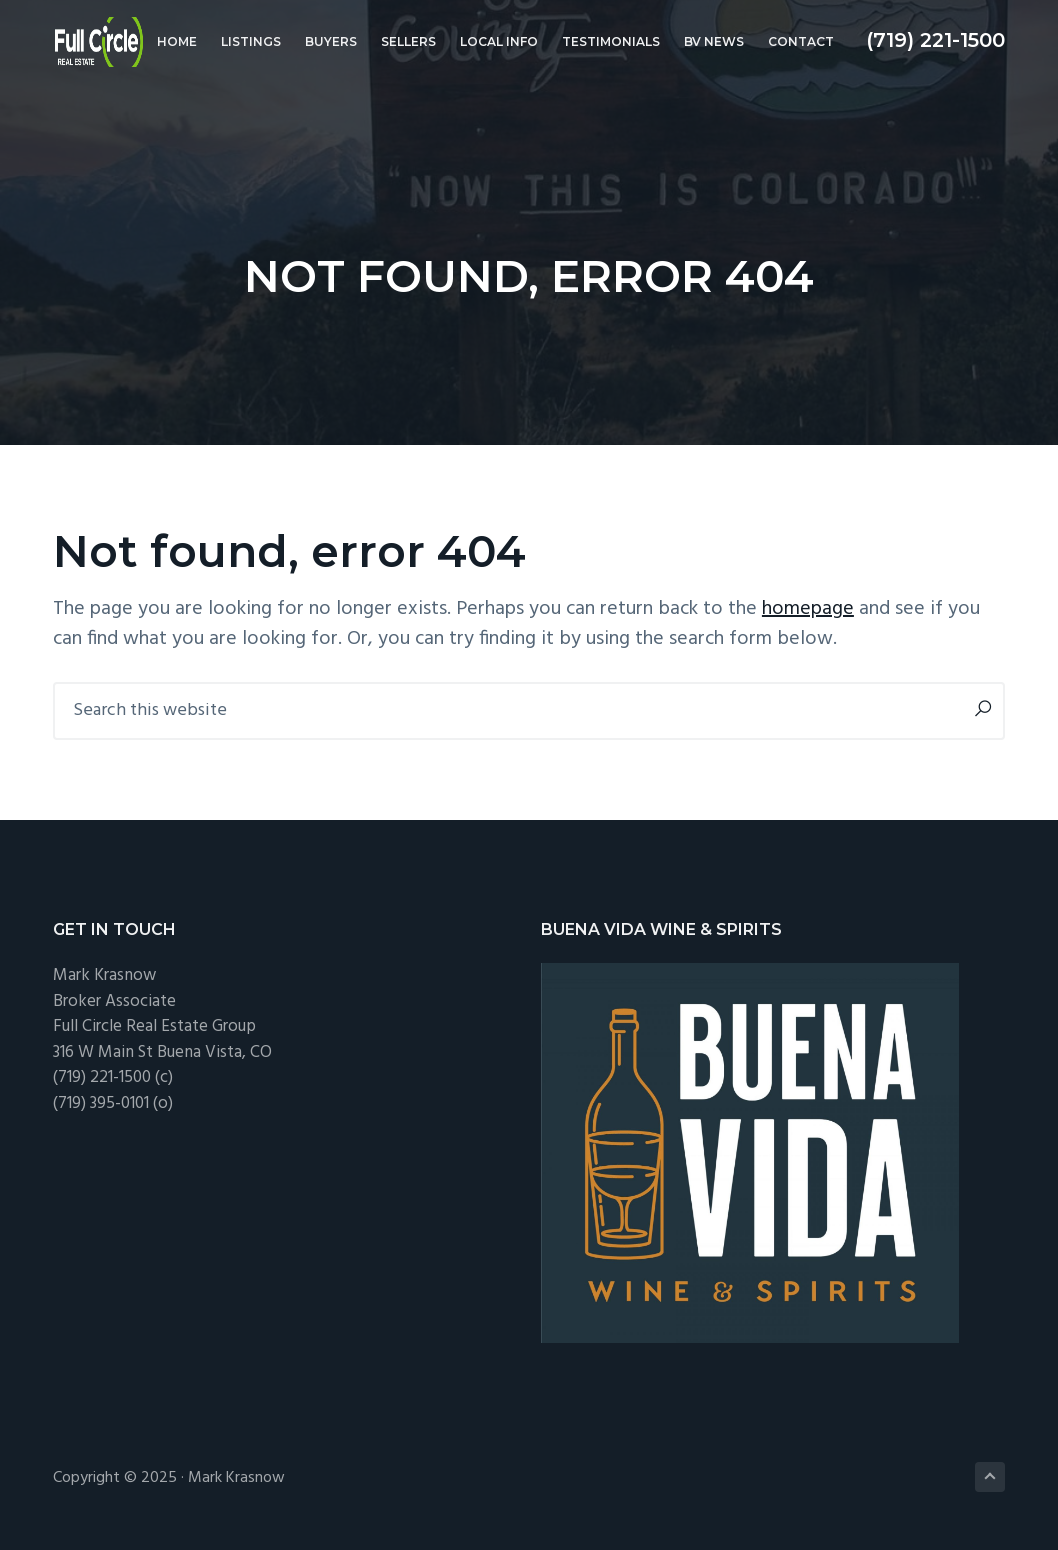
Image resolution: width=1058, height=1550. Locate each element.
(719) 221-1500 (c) (113, 1077)
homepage (808, 609)
